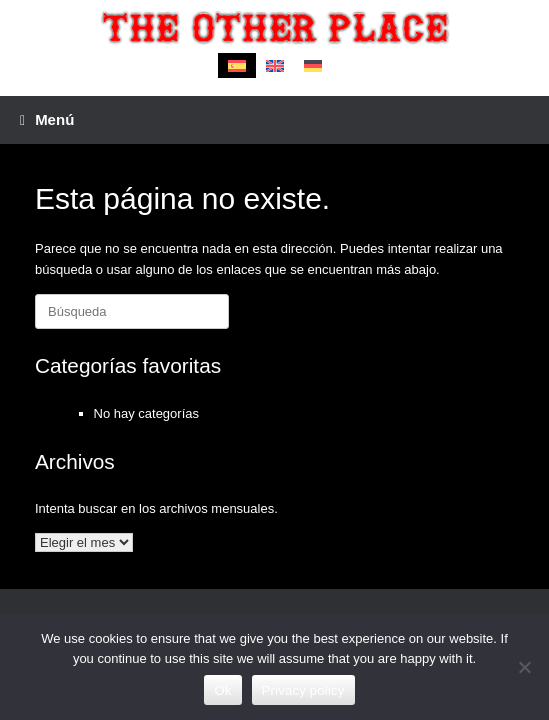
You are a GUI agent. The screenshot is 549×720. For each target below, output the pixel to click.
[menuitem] (237, 65)
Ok (222, 690)
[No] (524, 667)
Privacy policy (303, 690)
